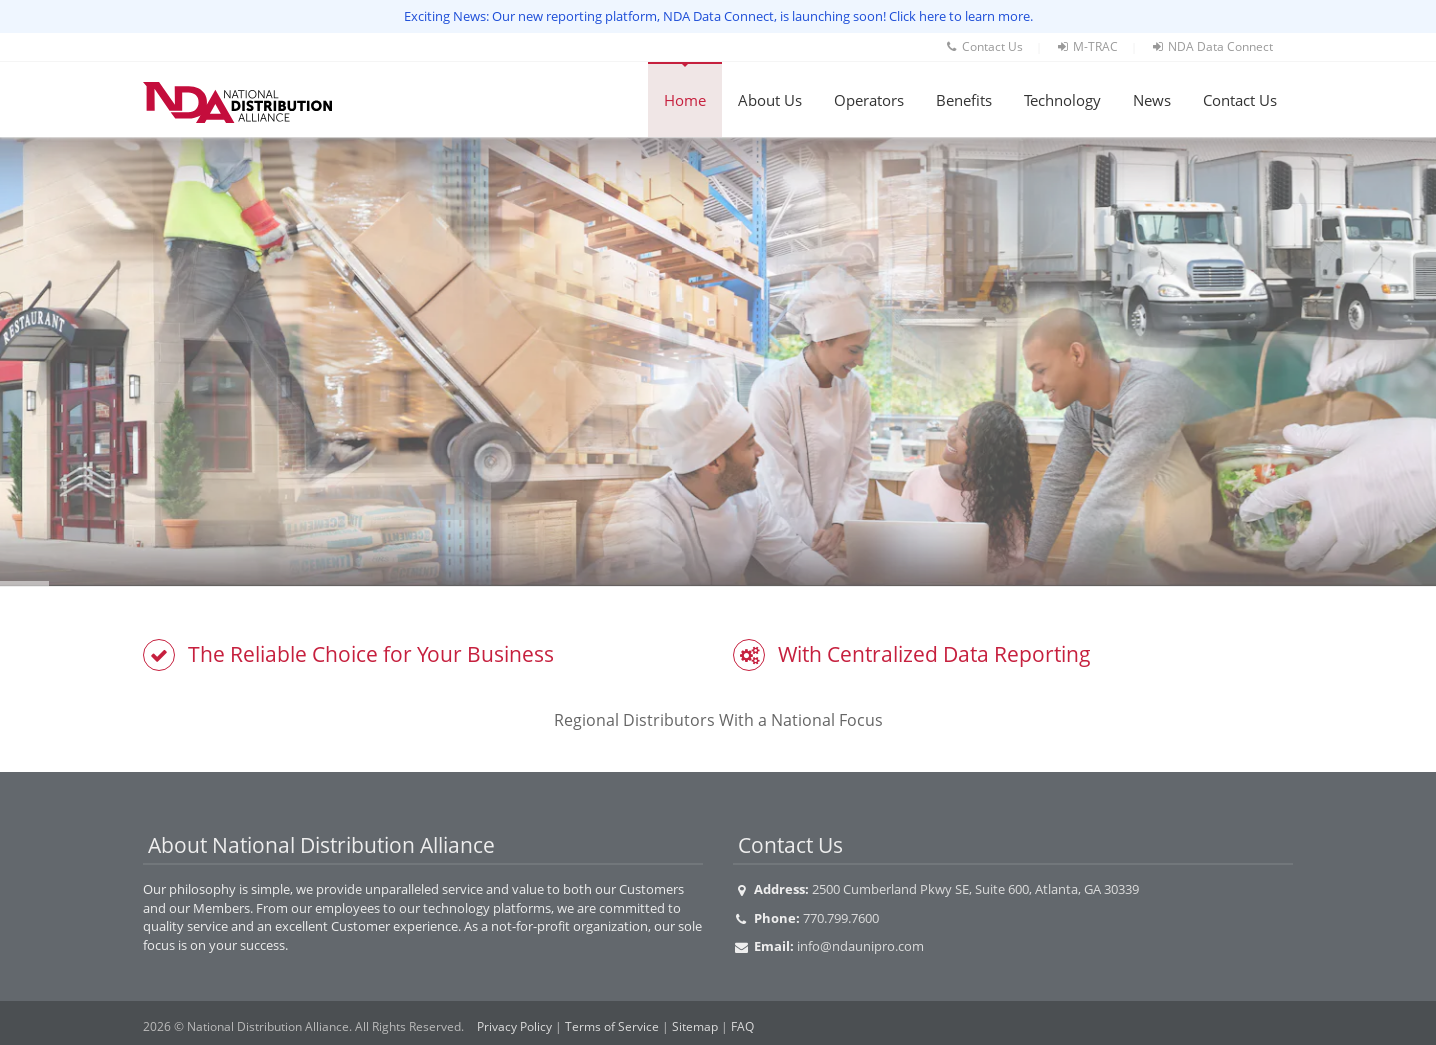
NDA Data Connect (1211, 46)
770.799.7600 (841, 918)
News (1152, 100)
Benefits (964, 100)
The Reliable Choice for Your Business (371, 654)
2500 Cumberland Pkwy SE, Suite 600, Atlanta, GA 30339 (975, 889)
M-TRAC (1086, 46)
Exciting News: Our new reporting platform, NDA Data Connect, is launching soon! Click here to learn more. (718, 16)
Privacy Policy (514, 1026)
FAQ (742, 1026)
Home (685, 100)
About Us (770, 100)
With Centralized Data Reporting (934, 654)
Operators (869, 100)
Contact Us (983, 46)
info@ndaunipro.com (860, 946)
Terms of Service (612, 1026)
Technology (1062, 100)
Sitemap (695, 1026)
